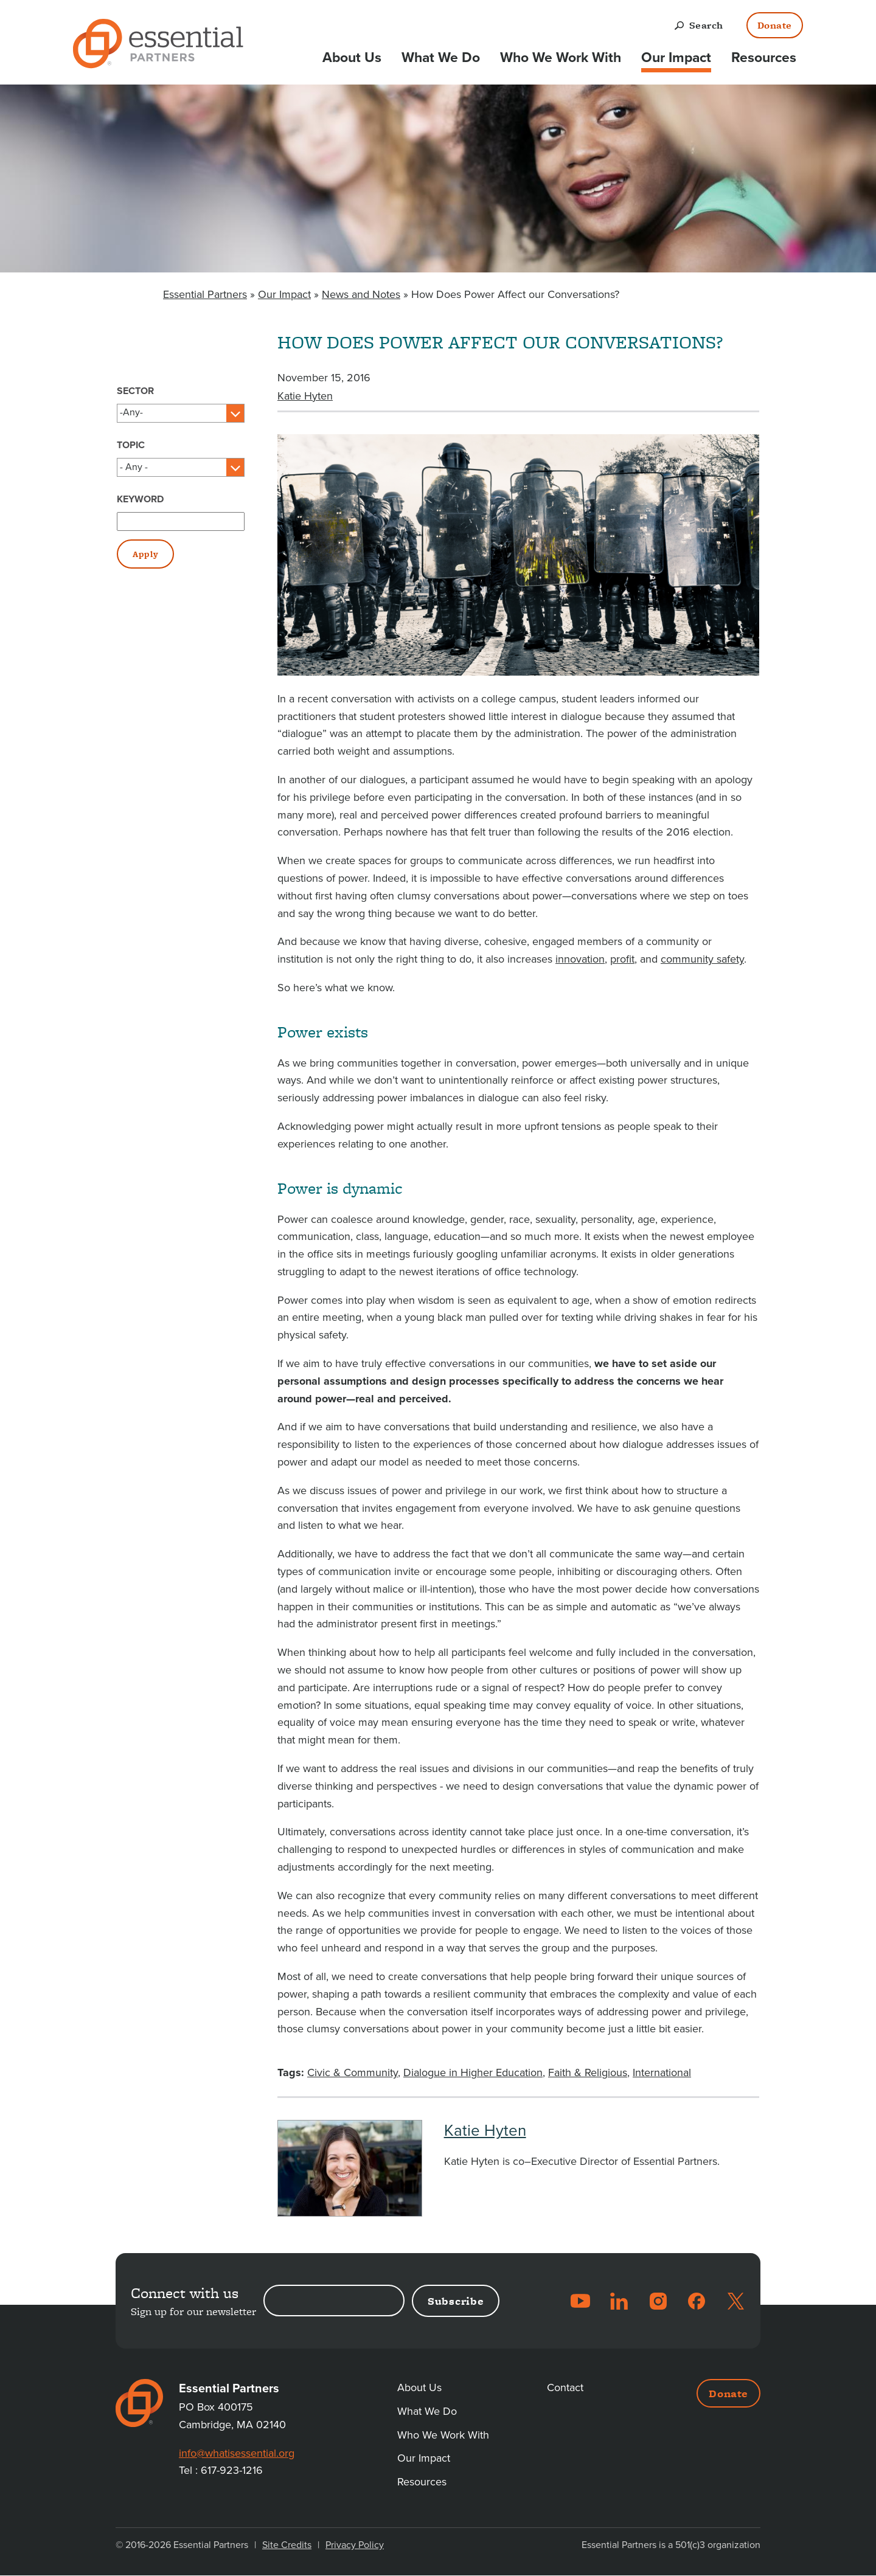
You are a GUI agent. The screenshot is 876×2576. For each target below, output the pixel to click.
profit (622, 959)
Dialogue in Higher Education (473, 2072)
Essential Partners (205, 294)
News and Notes (361, 294)
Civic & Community (352, 2072)
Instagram (658, 2301)
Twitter (735, 2301)
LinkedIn (619, 2301)
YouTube (580, 2301)
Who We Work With (560, 57)
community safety (702, 959)
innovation (580, 959)
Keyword (140, 499)
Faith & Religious (587, 2072)
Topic (131, 445)
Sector (135, 391)
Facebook (696, 2301)
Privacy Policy (354, 2545)
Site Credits (286, 2545)
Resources (763, 57)
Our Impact (676, 57)
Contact (565, 2387)
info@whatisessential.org (236, 2453)
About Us (351, 57)
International (662, 2072)
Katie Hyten (305, 396)
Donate (774, 25)
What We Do (440, 57)
